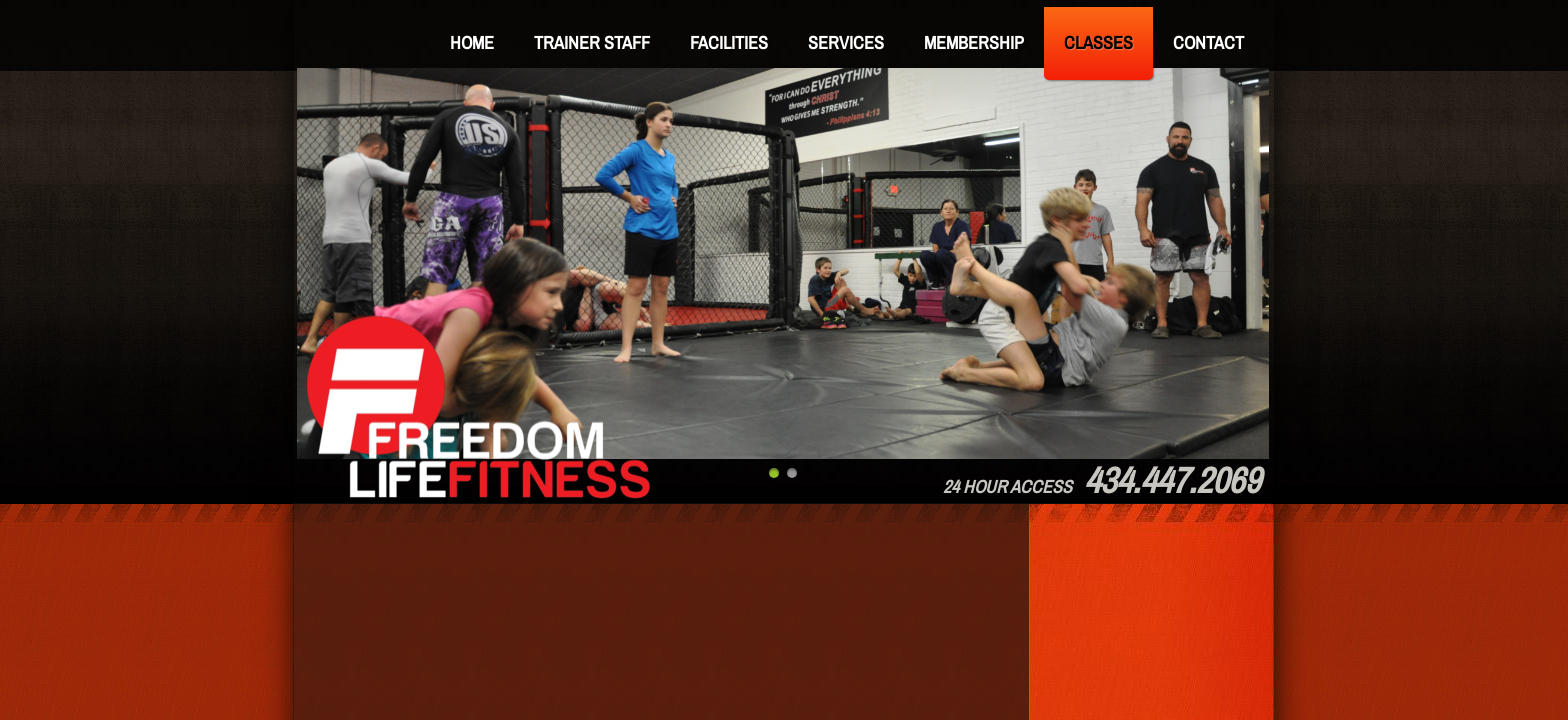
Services (846, 42)
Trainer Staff (592, 42)
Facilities (729, 42)
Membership (974, 42)
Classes (1098, 42)
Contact (1208, 42)
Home (472, 42)
